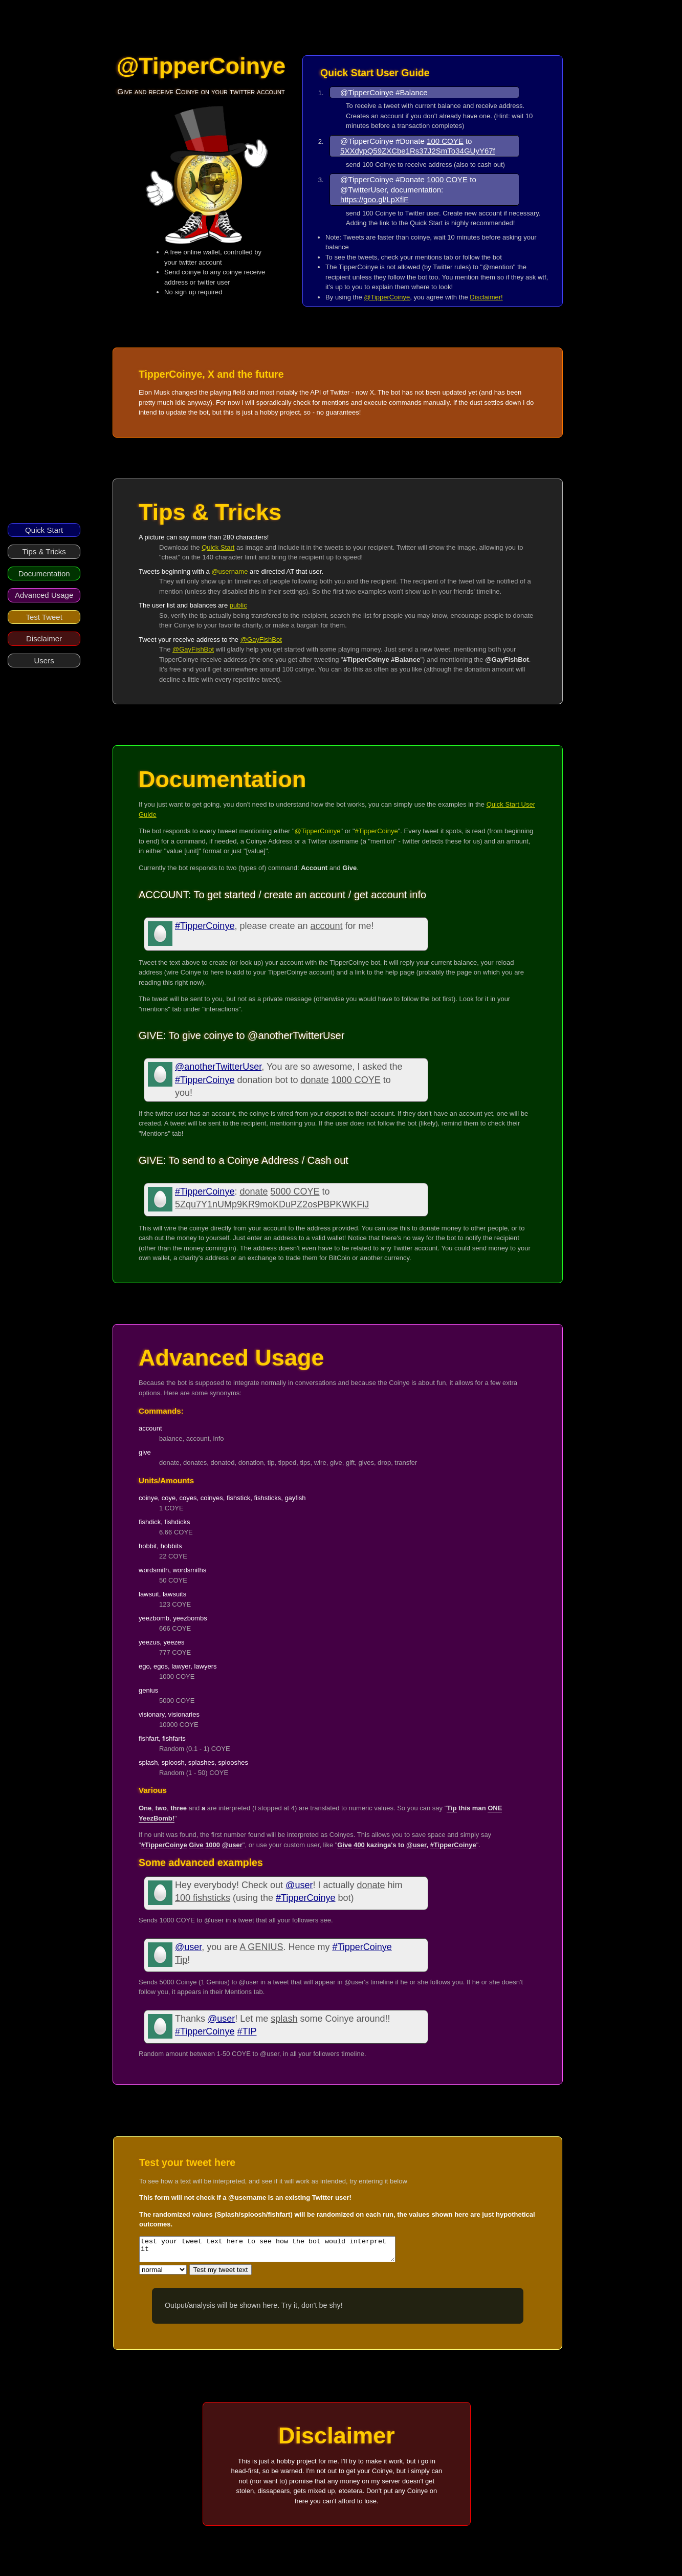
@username (229, 571)
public (238, 605)
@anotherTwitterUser (218, 1067)
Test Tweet (44, 617)
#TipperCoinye (376, 831)
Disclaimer (44, 638)
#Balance (411, 92)
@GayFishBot (261, 639)
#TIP (246, 2031)
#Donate (410, 141)
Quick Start (44, 530)
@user (299, 1885)
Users (44, 660)
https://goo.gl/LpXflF (374, 199)
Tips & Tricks (43, 551)
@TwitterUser (363, 189)
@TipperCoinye (366, 92)
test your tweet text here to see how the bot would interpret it (282, 2251)
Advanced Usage (44, 595)
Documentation (44, 573)
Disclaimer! (486, 297)
